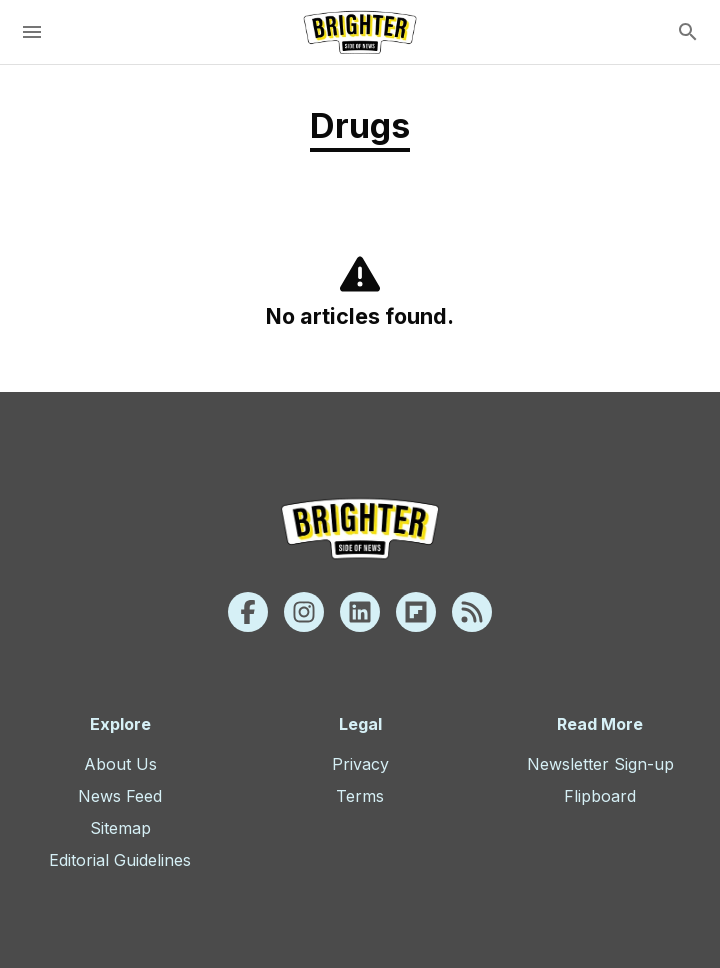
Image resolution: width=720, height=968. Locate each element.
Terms (360, 796)
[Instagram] (304, 612)
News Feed (120, 796)
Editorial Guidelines (120, 860)
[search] (688, 32)
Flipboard (600, 796)
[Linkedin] (360, 612)
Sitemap (120, 828)
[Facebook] (248, 612)
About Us (120, 764)
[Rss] (472, 612)
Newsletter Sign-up (600, 764)
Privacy (360, 764)
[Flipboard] (416, 612)
